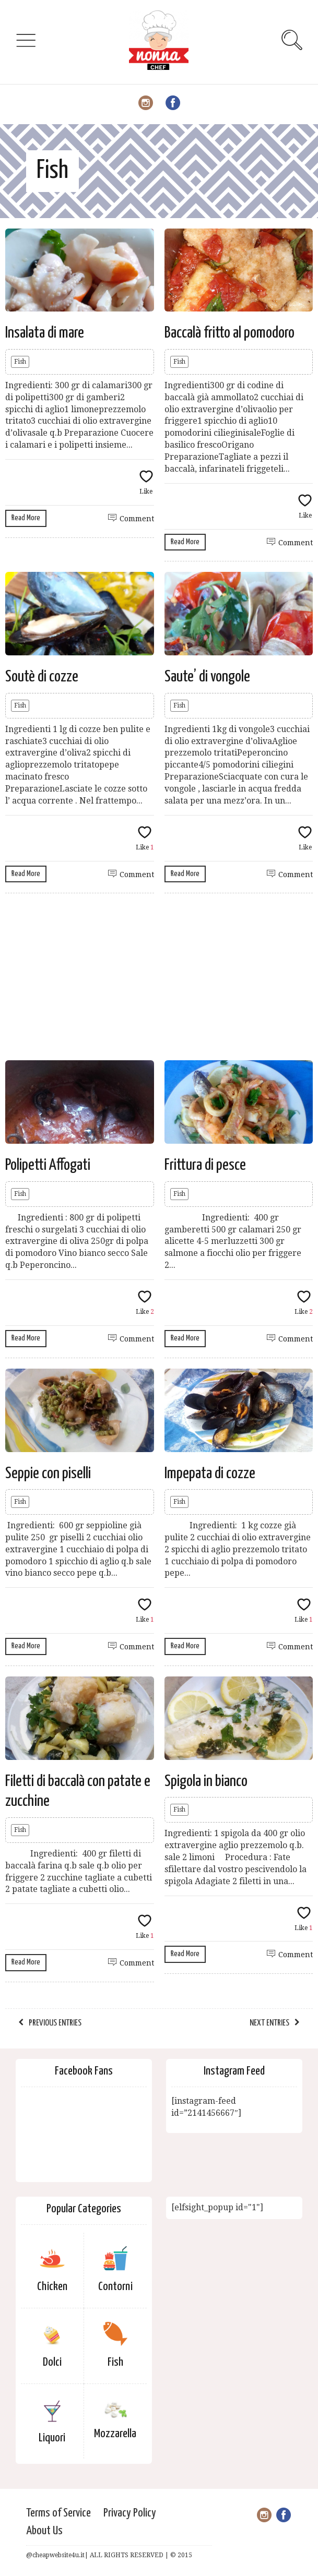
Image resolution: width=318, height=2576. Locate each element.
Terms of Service (58, 2513)
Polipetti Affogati (47, 1165)
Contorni (115, 2287)
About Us (44, 2531)
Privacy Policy (129, 2513)
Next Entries (269, 2023)
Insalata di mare (44, 333)
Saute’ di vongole (207, 677)
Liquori (52, 2438)
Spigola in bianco (206, 1781)
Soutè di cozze (41, 677)
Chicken (52, 2287)
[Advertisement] (159, 977)
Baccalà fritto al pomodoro (229, 333)
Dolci (52, 2362)
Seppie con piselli (48, 1473)
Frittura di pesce (205, 1165)
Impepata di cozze (209, 1473)
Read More (25, 518)
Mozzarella (115, 2434)
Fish (20, 361)
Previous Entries (55, 2023)
